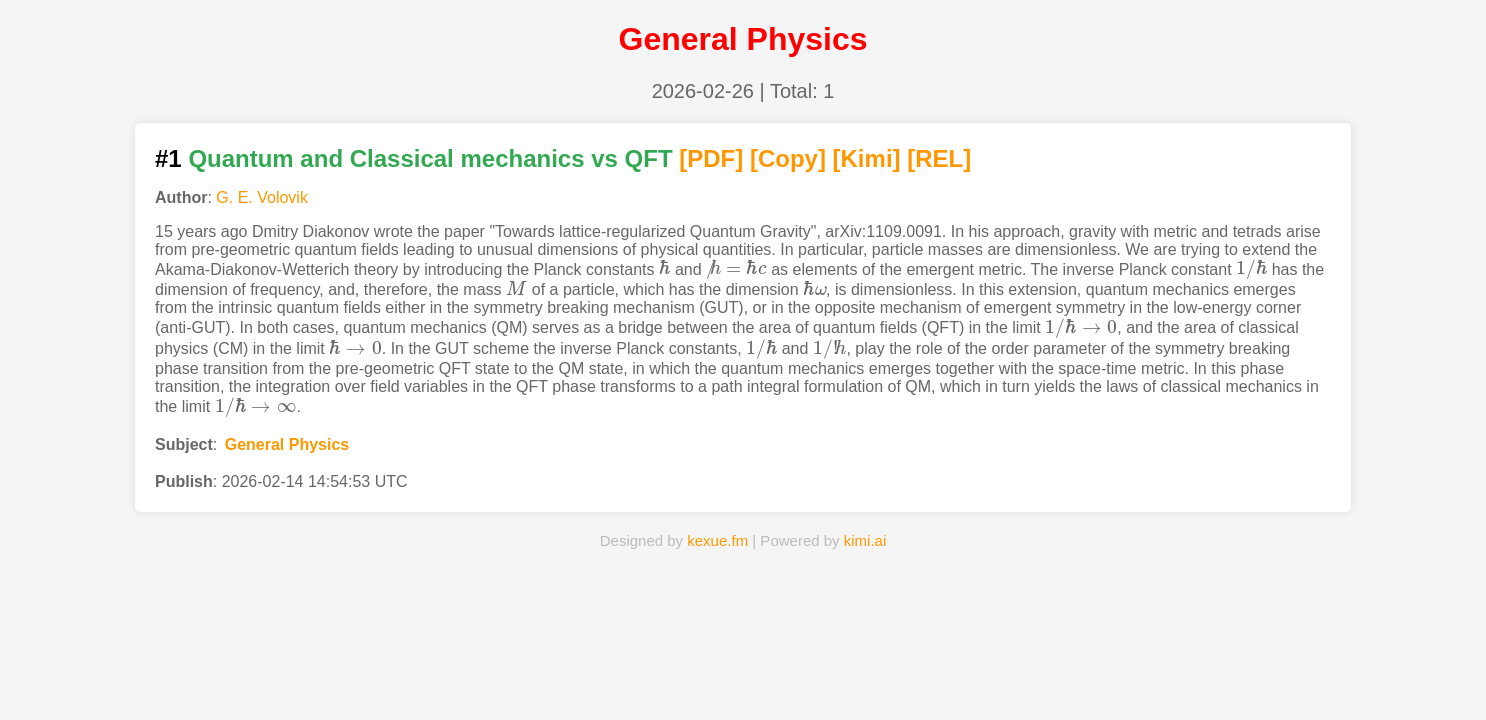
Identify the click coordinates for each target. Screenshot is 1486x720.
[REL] (939, 158)
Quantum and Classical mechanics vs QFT (430, 158)
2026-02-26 (703, 91)
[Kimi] (867, 158)
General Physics (287, 444)
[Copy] (788, 158)
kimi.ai (865, 540)
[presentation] (665, 268)
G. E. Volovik (262, 197)
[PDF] (711, 158)
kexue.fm (717, 540)
